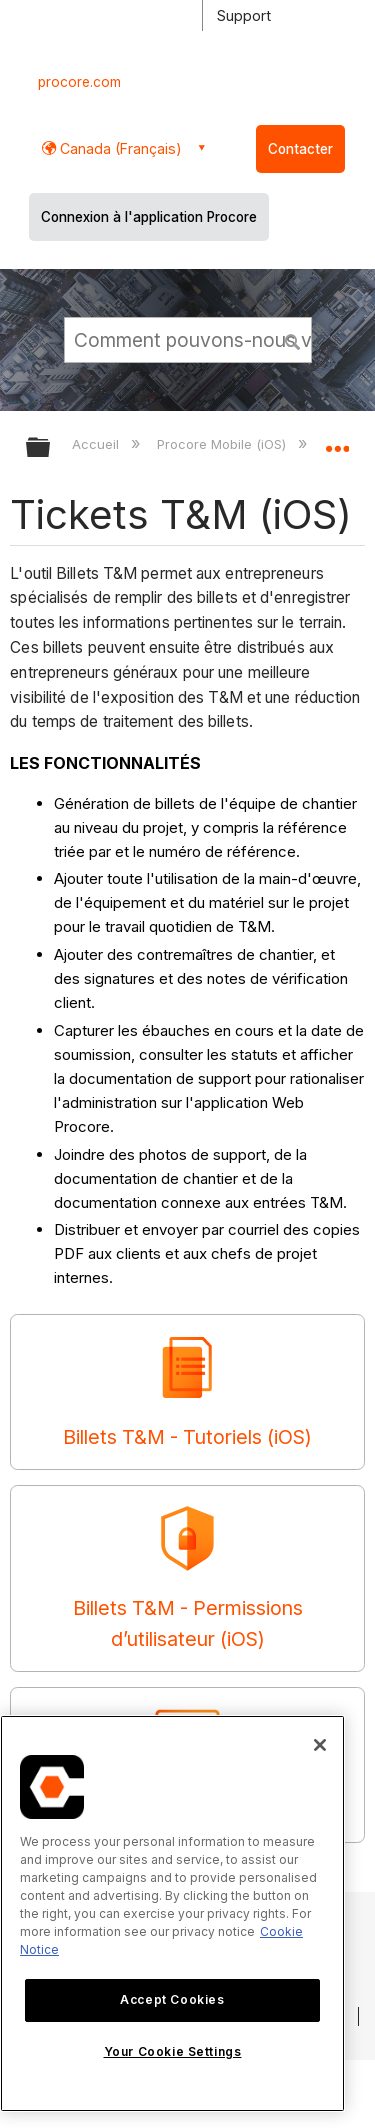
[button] (293, 339)
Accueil (97, 444)
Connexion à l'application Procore (149, 217)
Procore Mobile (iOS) (223, 444)
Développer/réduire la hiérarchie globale (51, 448)
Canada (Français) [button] (119, 148)
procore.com (79, 82)
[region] (172, 1913)
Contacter (300, 149)
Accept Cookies (172, 1999)
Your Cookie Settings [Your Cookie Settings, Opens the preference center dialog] (173, 2051)
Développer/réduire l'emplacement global (337, 441)
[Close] (320, 1745)
